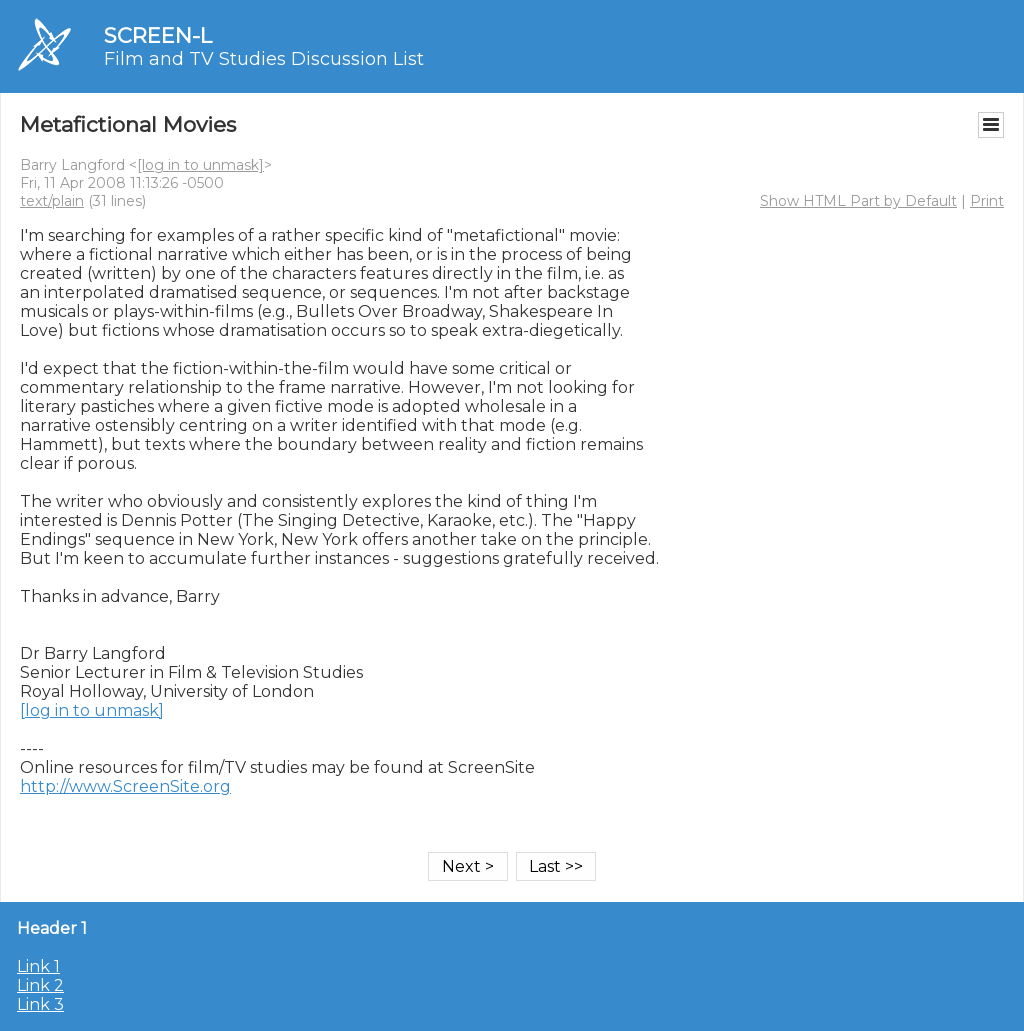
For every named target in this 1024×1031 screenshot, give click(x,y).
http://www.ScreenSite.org (125, 786)
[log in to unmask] (200, 165)
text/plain (52, 201)
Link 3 (40, 1004)
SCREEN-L (158, 35)
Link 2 (40, 985)
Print (987, 201)
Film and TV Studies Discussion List (264, 59)
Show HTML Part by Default (858, 201)
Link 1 (38, 966)
